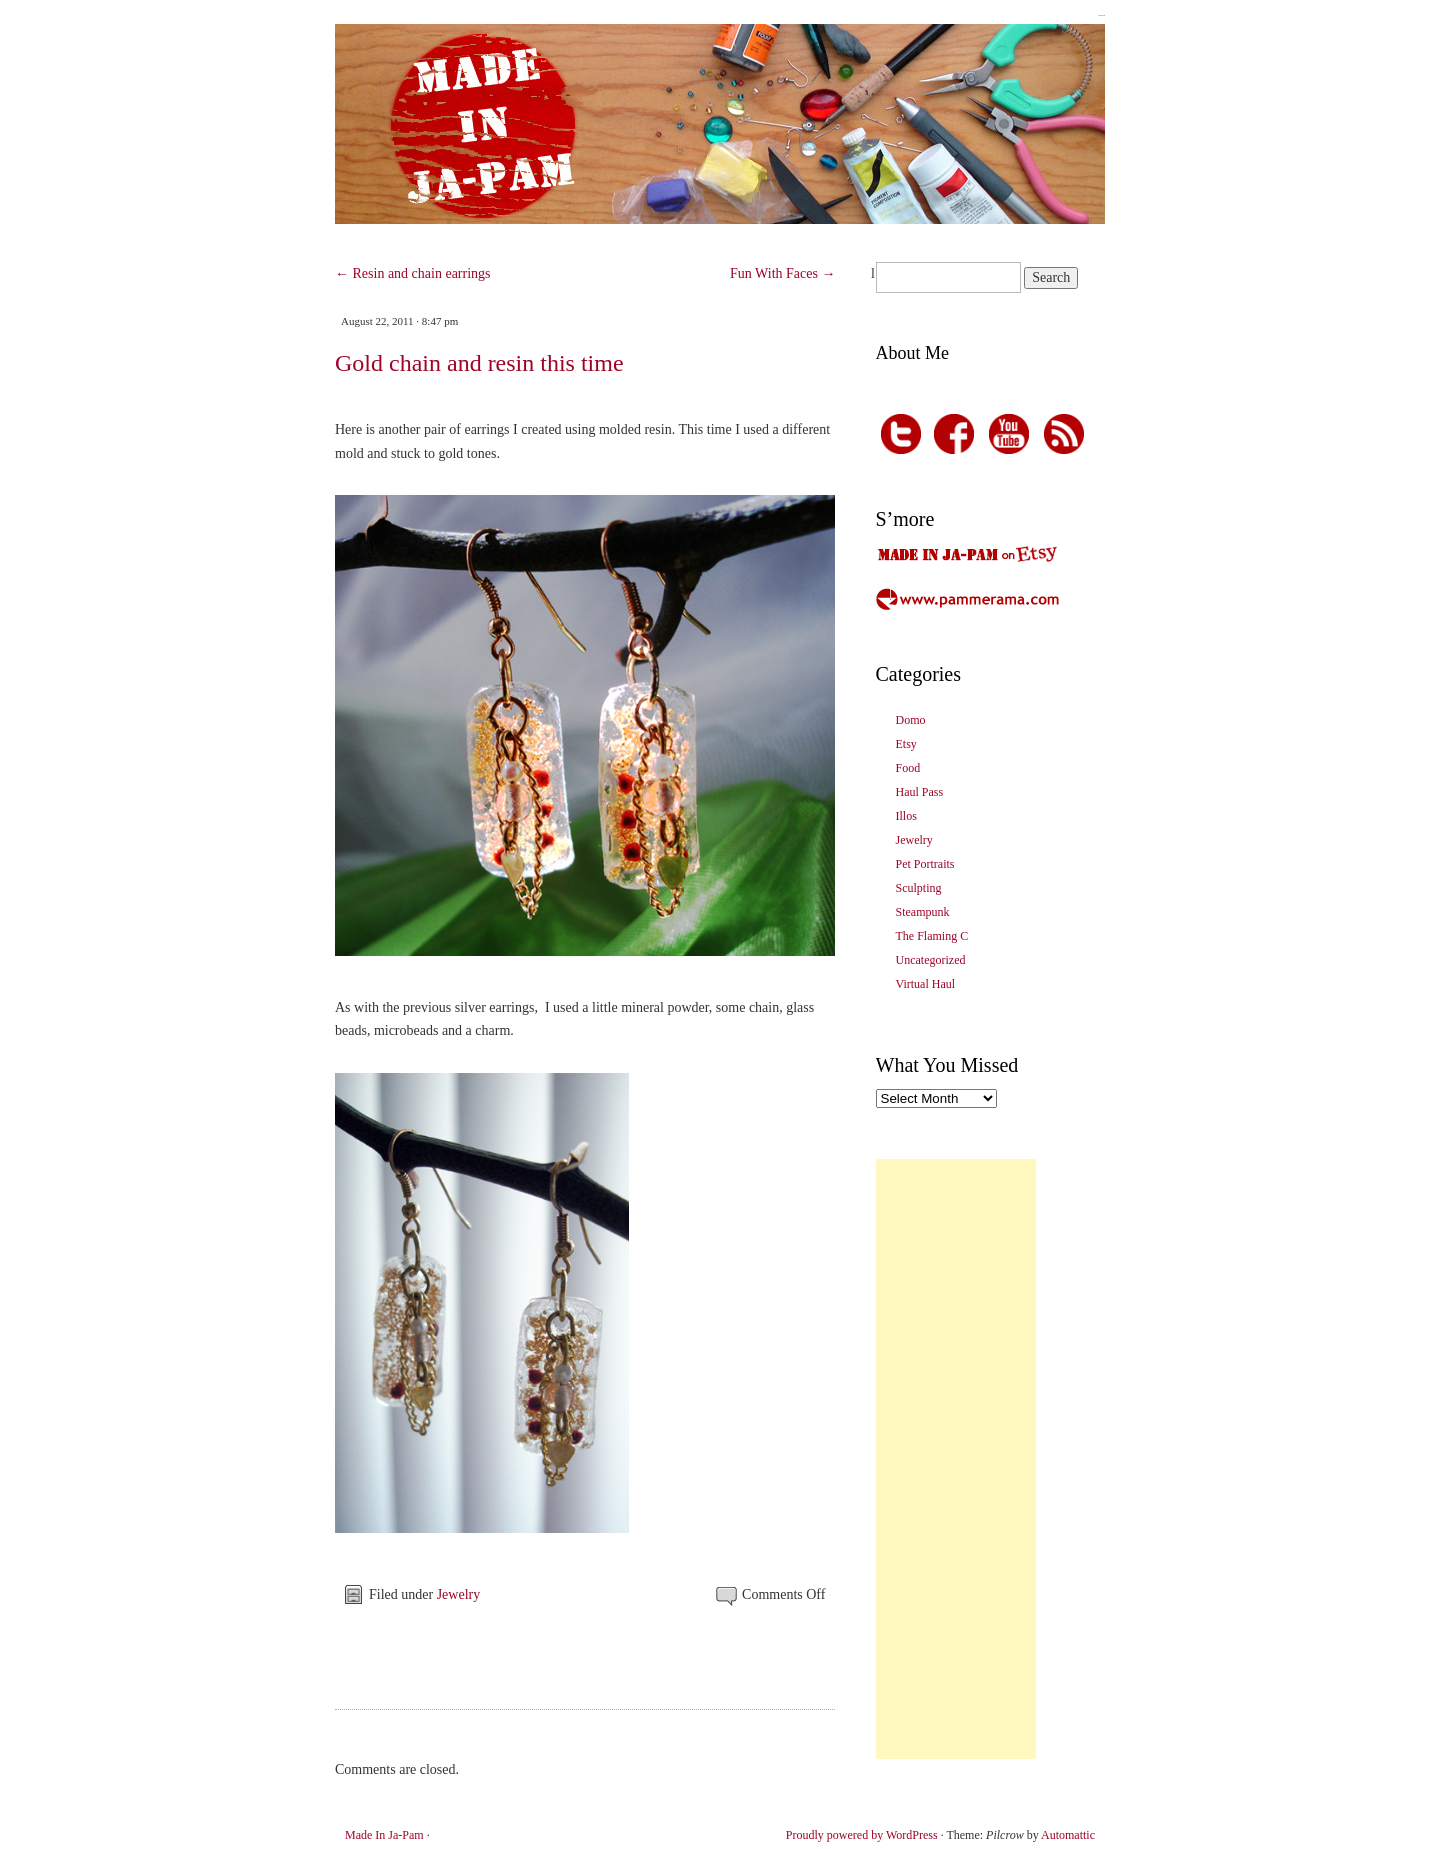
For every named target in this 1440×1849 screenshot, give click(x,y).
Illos (906, 816)
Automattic (1068, 1835)
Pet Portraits (925, 864)
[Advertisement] (956, 1459)
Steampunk (923, 912)
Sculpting (919, 888)
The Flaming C (932, 936)
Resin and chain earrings (413, 273)
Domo (911, 720)
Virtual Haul (926, 984)
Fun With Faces (782, 273)
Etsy (906, 744)
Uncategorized (931, 960)
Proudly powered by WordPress (862, 1835)
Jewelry (459, 1594)
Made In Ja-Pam (1101, 15)
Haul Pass (920, 792)
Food (908, 768)
